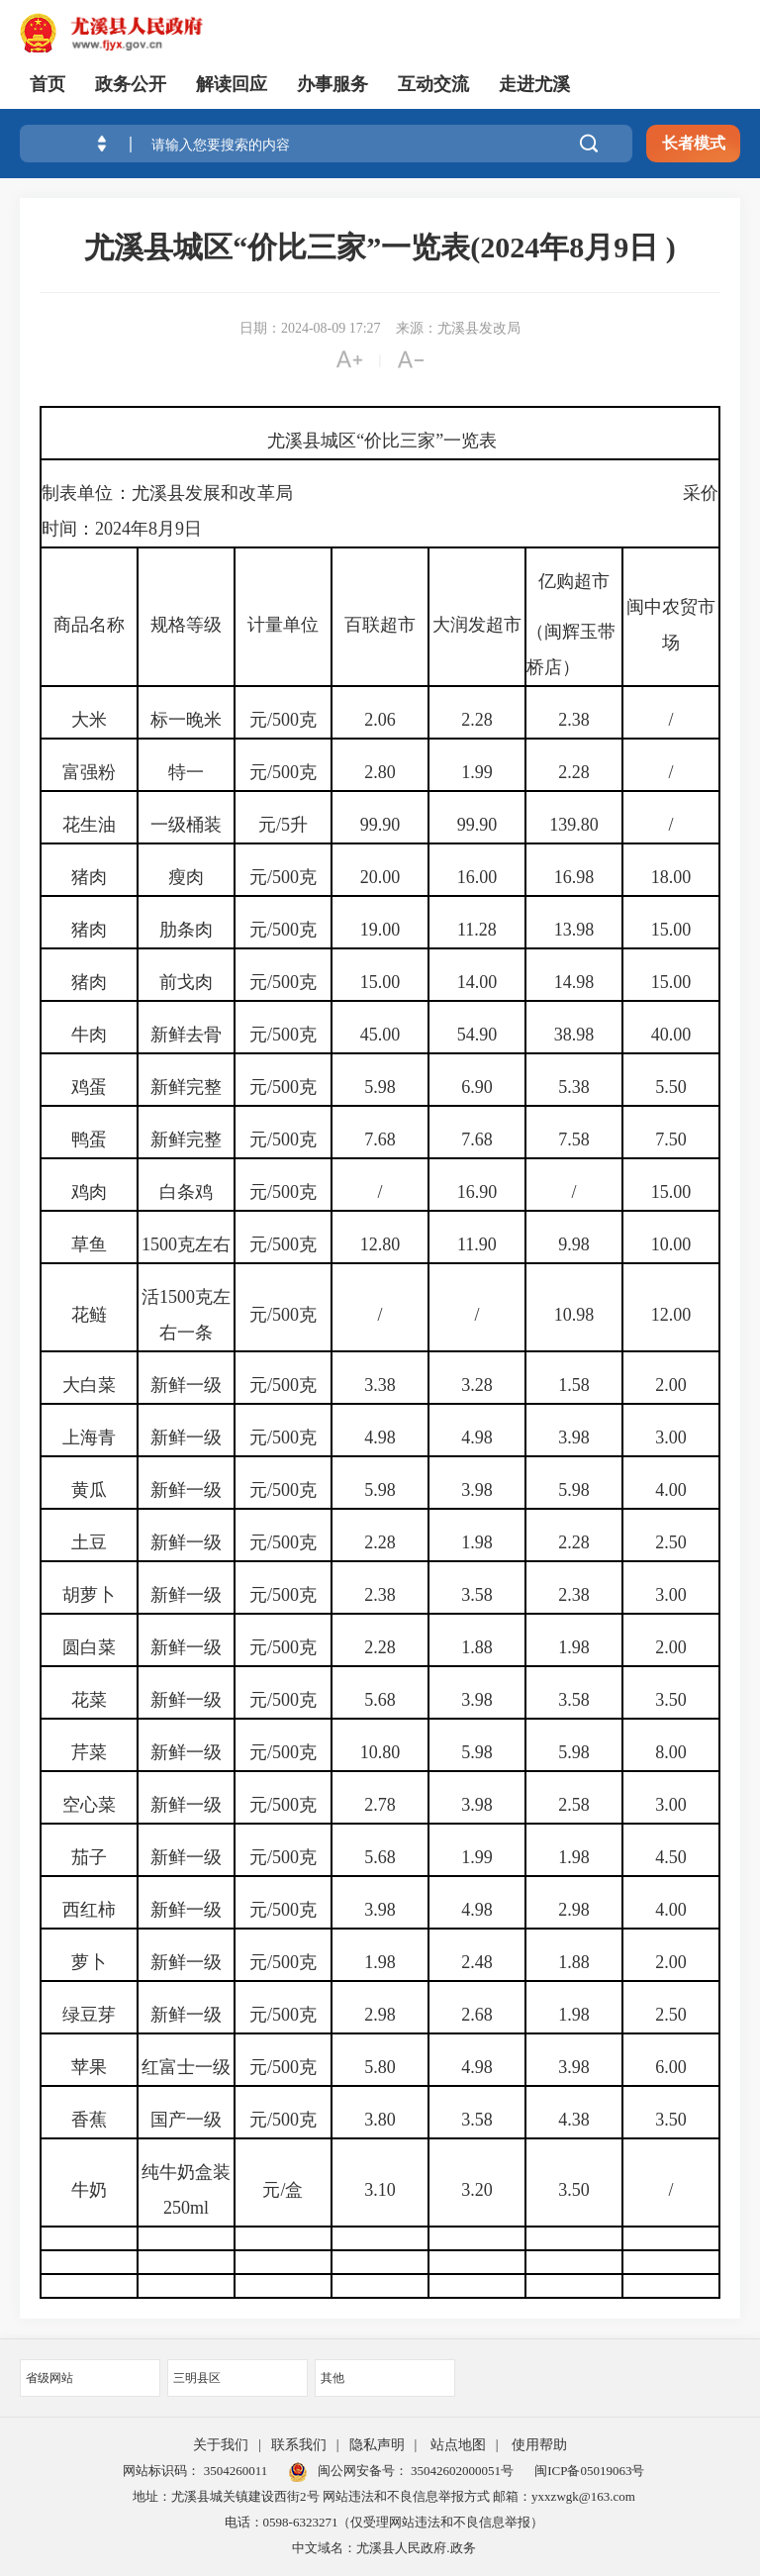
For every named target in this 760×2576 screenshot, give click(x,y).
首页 (47, 84)
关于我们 (220, 2444)
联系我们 (299, 2444)
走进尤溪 (534, 84)
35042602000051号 (462, 2470)
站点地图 (458, 2444)
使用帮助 (539, 2444)
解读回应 (231, 84)
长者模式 (693, 143)
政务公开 (130, 84)
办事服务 (332, 84)
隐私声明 (377, 2444)
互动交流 (433, 84)
